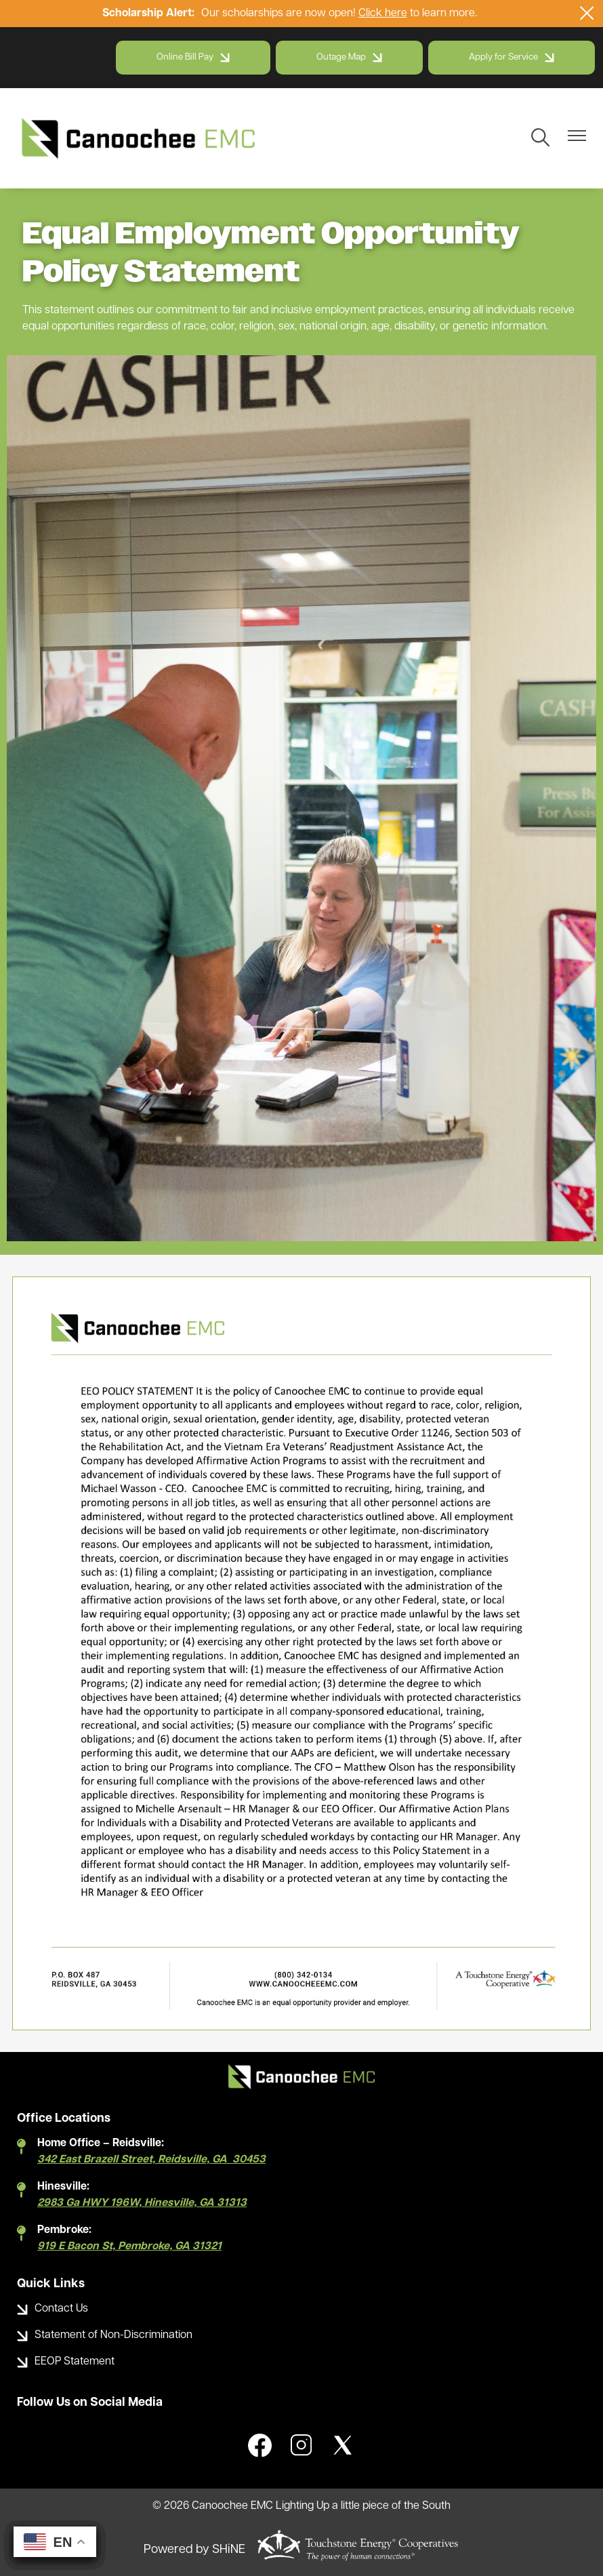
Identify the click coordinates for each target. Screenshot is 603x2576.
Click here (382, 13)
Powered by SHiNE (194, 2549)
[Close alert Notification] (587, 13)
